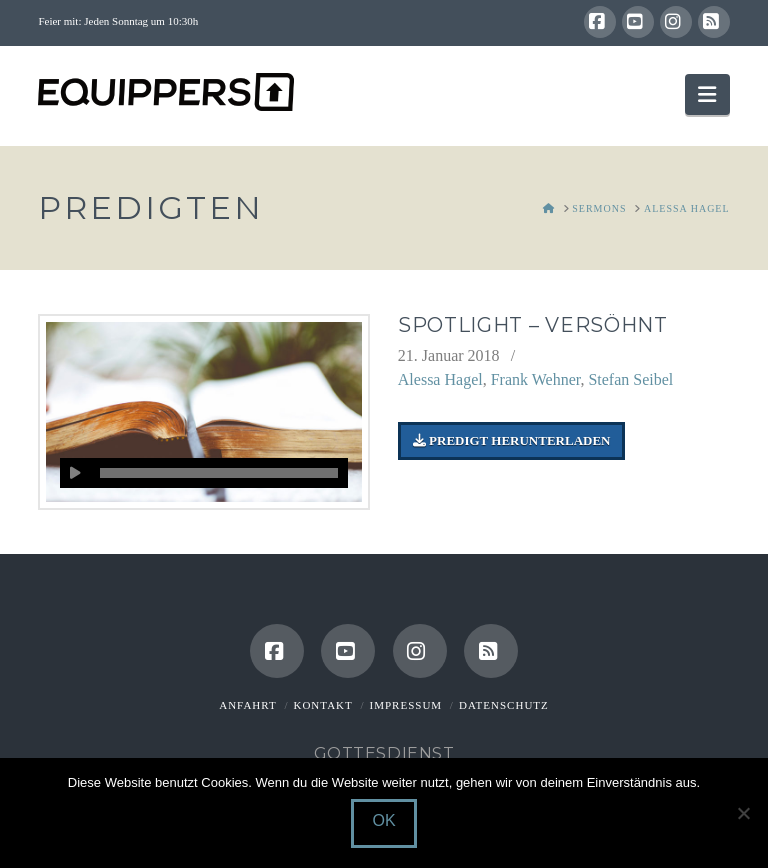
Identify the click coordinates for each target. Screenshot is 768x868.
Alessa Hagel (440, 379)
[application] (204, 473)
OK (383, 820)
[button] (707, 94)
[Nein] (743, 813)
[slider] (219, 473)
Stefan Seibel (630, 379)
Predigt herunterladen (512, 440)
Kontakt (322, 705)
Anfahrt (247, 705)
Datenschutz (504, 705)
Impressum (406, 705)
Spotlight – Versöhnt (533, 325)
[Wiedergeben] (75, 473)
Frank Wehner (536, 379)
